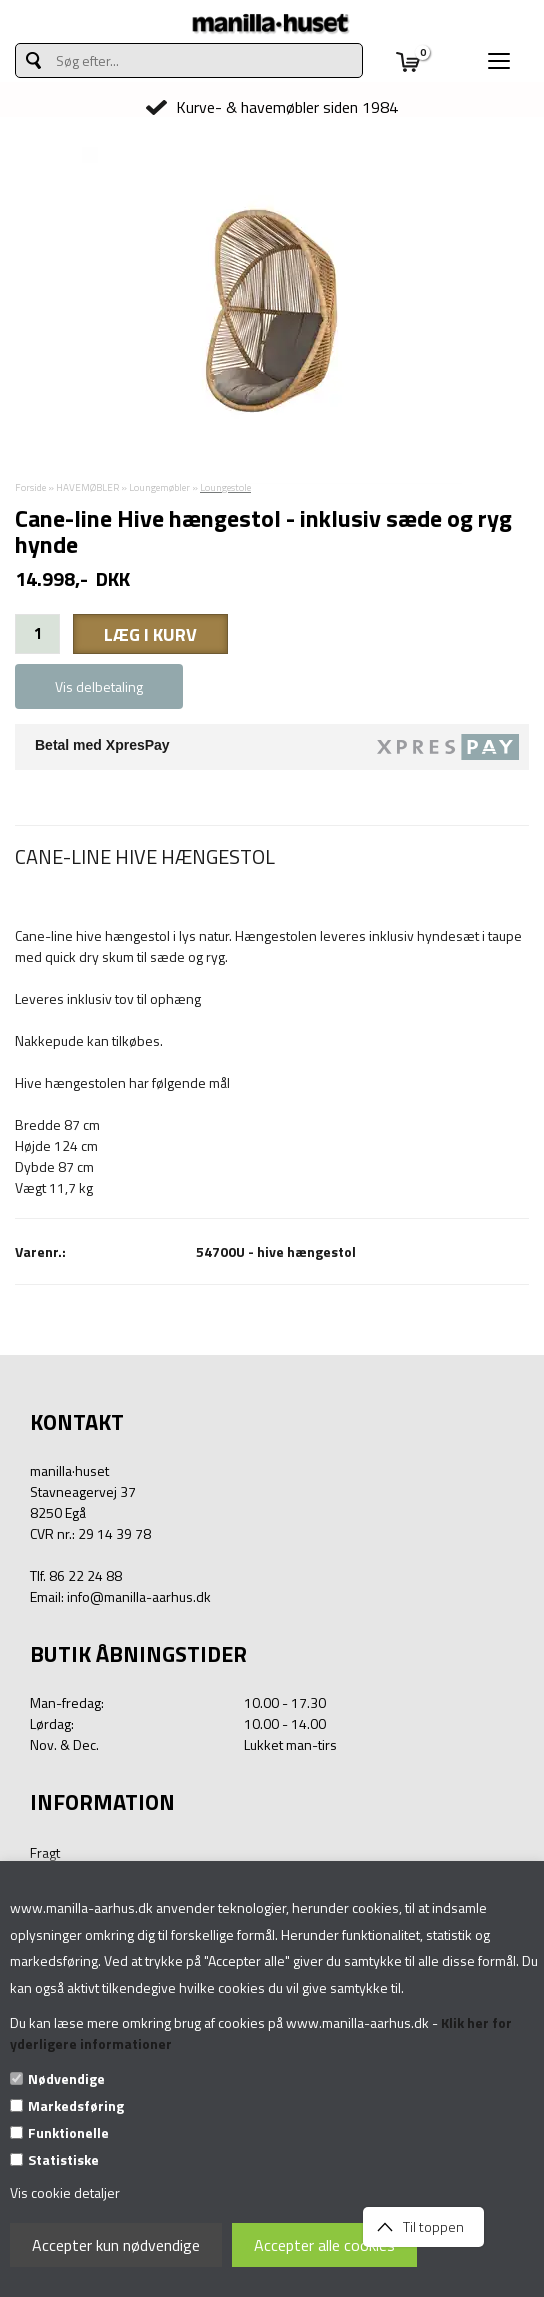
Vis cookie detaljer (65, 2192)
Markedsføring (76, 2105)
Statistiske (63, 2159)
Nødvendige (66, 2078)
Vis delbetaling (99, 686)
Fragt (45, 1852)
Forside (30, 487)
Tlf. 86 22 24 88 (76, 1575)
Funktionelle (68, 2132)
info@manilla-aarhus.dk (139, 1596)
